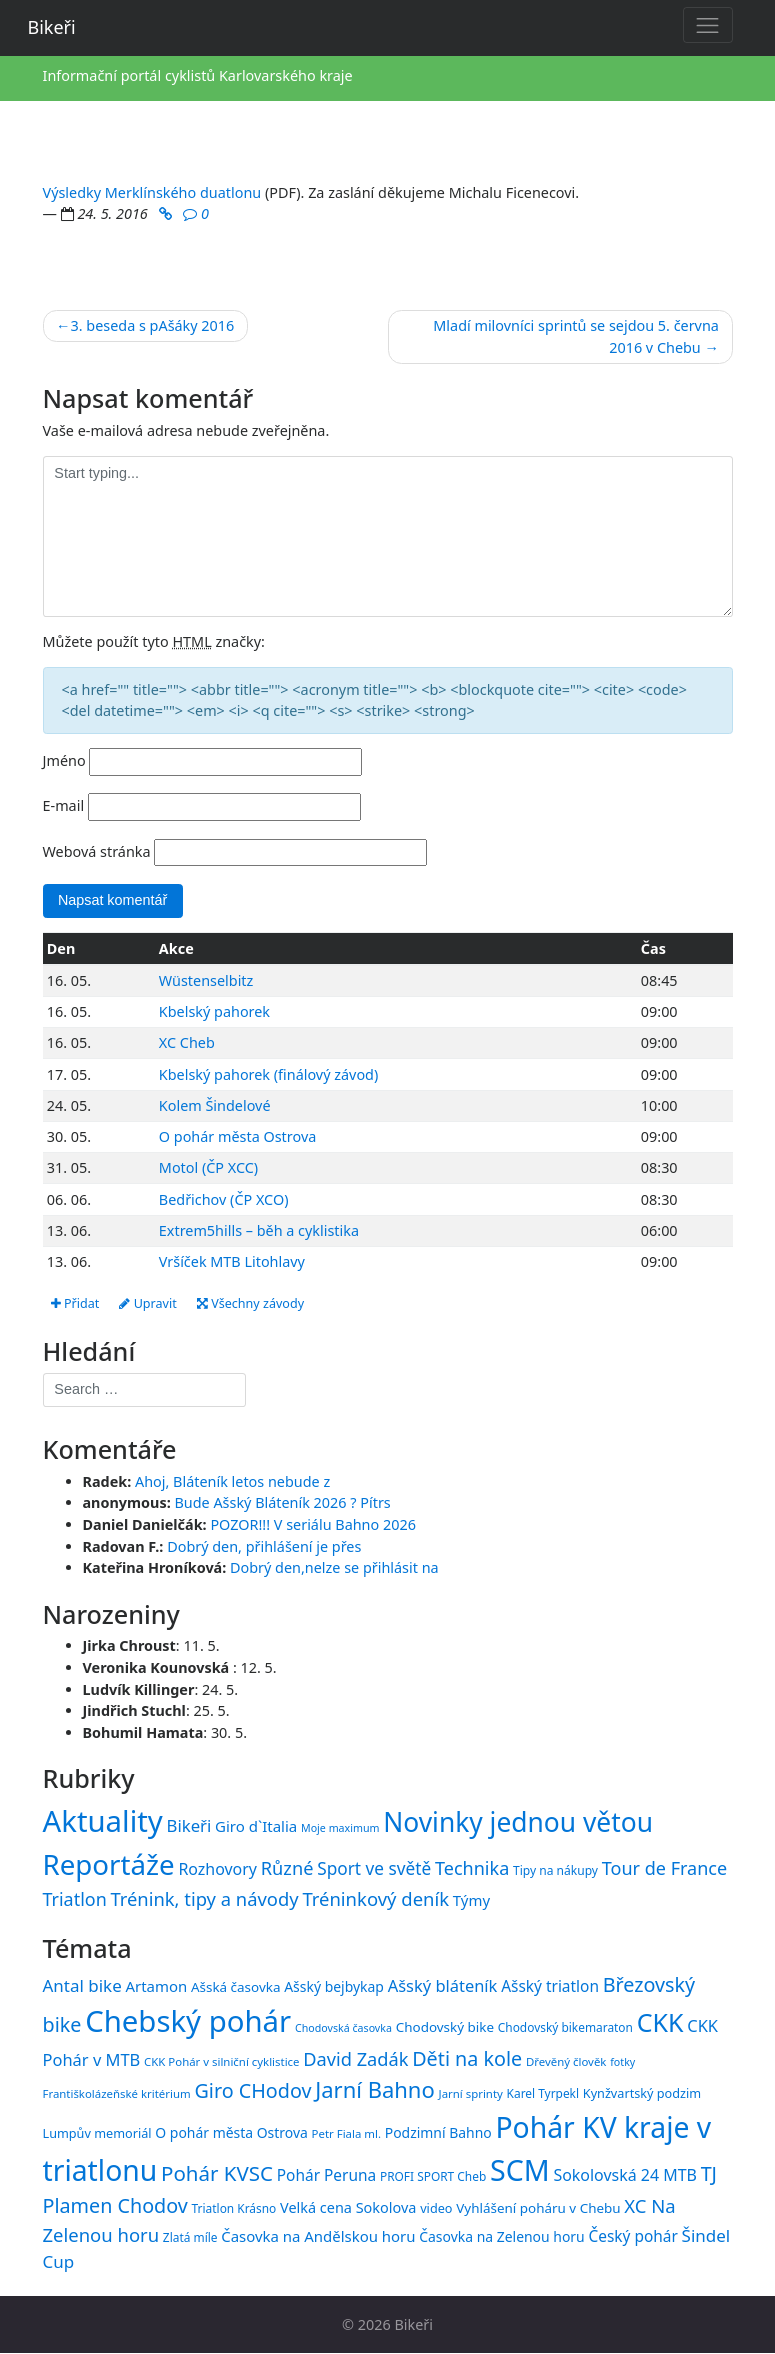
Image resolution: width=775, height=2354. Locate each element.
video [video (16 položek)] (436, 2209)
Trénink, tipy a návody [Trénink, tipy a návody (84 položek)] (204, 1899)
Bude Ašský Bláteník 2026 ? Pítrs (282, 1503)
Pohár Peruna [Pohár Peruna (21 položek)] (326, 2175)
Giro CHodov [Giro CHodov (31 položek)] (252, 2090)
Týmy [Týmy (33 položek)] (471, 1901)
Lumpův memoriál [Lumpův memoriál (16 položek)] (97, 2133)
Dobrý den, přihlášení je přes (264, 1546)
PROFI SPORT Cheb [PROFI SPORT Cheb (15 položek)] (433, 2176)
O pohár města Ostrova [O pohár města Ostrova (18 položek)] (231, 2132)
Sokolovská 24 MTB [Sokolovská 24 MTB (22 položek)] (625, 2175)
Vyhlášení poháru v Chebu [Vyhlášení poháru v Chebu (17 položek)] (538, 2209)
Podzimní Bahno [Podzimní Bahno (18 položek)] (438, 2132)
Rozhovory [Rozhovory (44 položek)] (217, 1869)
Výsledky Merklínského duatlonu (152, 192)
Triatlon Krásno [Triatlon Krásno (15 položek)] (234, 2209)
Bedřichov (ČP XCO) (224, 1199)
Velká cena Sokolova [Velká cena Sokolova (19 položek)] (348, 2208)
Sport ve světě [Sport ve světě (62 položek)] (374, 1868)
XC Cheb (187, 1042)
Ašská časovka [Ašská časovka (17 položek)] (236, 1987)
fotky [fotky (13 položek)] (622, 2062)
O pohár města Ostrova (237, 1136)
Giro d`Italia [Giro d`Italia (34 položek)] (256, 1826)
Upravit (148, 1303)
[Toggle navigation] (708, 25)
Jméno (64, 760)
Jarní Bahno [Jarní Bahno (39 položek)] (375, 2089)
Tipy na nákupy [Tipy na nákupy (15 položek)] (555, 1870)
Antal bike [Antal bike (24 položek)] (82, 1985)
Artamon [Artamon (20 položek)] (156, 1986)
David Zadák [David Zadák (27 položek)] (355, 2059)
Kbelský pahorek (214, 1011)
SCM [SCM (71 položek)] (520, 2169)
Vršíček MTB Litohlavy (232, 1261)
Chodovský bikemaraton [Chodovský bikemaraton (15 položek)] (565, 2027)
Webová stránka (97, 851)
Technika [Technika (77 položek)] (472, 1868)
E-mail (64, 805)
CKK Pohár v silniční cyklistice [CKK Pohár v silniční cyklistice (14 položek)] (221, 2061)
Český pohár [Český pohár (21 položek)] (632, 2236)
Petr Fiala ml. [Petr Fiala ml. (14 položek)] (346, 2133)
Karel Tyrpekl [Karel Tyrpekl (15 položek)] (543, 2093)
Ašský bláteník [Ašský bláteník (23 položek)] (443, 1985)
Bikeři (52, 27)
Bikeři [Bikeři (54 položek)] (189, 1825)
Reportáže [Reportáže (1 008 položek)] (109, 1864)
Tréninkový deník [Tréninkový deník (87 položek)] (375, 1899)
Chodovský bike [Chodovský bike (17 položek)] (445, 2027)
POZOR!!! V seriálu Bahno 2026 (313, 1524)
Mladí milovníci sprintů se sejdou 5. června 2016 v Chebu (576, 336)
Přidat (75, 1303)
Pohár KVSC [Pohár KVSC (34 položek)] (217, 2173)
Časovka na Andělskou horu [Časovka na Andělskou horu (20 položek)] (318, 2236)
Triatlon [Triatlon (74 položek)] (75, 1900)
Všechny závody (250, 1303)
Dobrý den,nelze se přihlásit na (334, 1567)
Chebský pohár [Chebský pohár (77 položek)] (188, 2021)
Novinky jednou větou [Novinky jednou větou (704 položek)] (518, 1822)
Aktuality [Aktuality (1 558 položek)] (103, 1821)
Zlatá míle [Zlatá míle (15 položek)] (190, 2237)
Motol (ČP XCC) (208, 1167)
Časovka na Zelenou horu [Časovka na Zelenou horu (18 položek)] (501, 2236)
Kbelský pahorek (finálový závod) (268, 1074)
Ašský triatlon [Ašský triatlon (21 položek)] (550, 1986)
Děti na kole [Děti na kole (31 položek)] (467, 2058)
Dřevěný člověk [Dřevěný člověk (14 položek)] (566, 2061)
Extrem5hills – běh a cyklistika (259, 1230)
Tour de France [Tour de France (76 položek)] (664, 1868)
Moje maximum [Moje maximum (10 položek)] (340, 1828)
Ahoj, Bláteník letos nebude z (232, 1481)
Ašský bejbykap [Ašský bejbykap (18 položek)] (334, 1986)
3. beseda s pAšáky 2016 (152, 325)
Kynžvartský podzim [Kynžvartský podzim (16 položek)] (642, 2093)
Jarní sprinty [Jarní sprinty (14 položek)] (471, 2093)
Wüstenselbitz (206, 980)
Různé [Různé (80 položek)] (287, 1868)
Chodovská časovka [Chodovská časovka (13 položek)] (343, 2028)
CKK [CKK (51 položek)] (660, 2022)
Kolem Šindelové (215, 1105)
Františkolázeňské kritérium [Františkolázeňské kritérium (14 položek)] (117, 2093)
